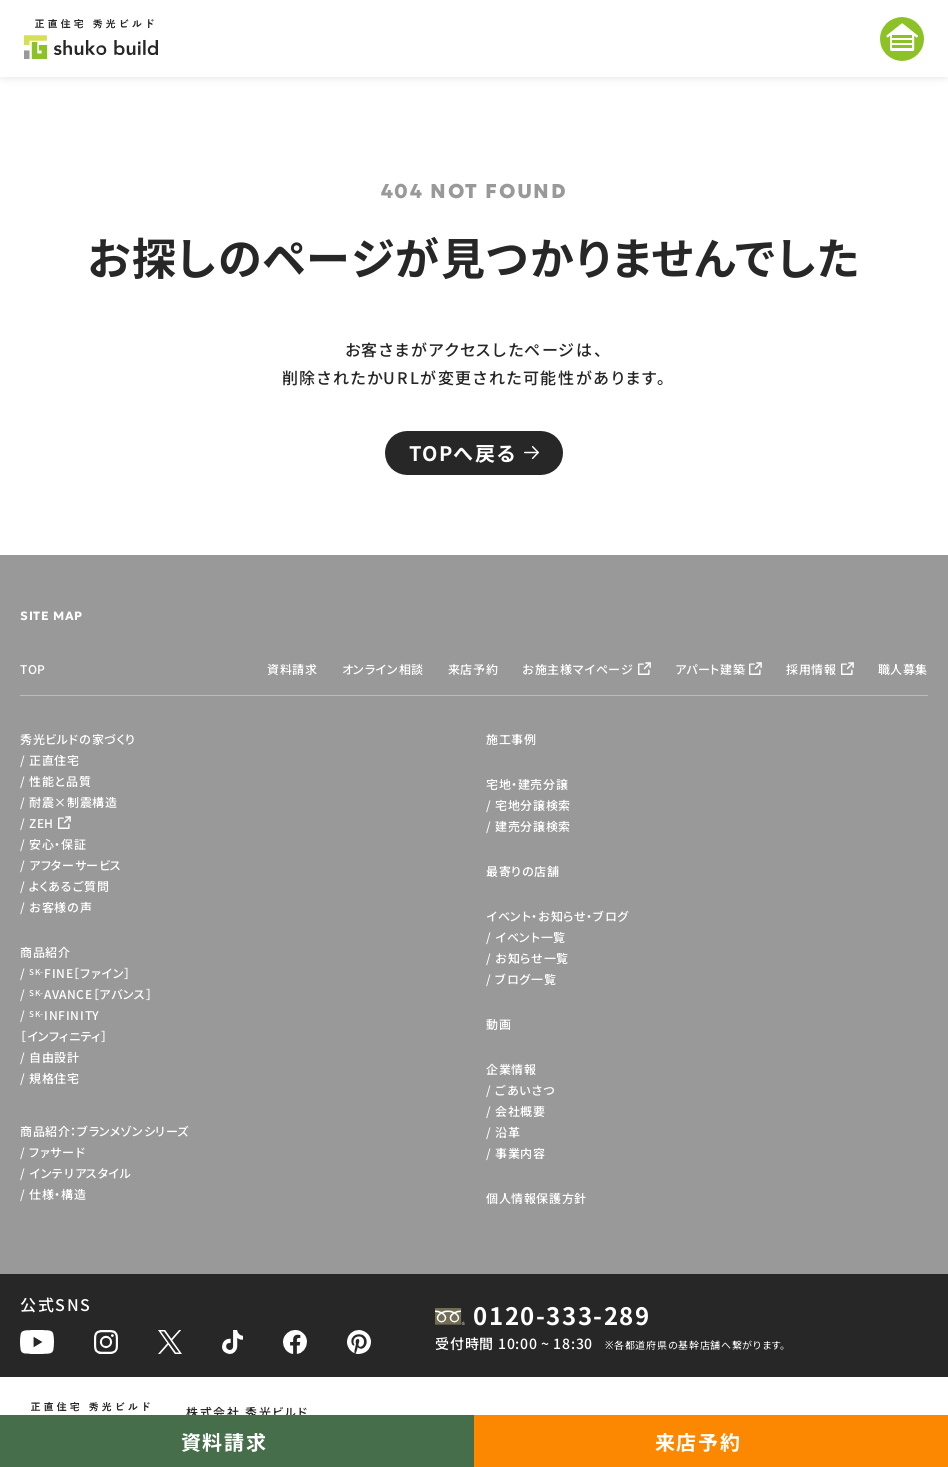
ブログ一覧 (525, 978)
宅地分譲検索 (533, 804)
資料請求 (292, 668)
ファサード (57, 1151)
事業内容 (520, 1152)
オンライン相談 (383, 668)
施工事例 (511, 738)
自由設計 (54, 1056)
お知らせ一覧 (532, 957)
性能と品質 (60, 780)
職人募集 (903, 668)
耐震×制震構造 (73, 801)
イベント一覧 (530, 936)
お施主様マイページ (577, 668)
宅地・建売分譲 (527, 783)
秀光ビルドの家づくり (78, 738)
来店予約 (473, 668)
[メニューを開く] (902, 39)
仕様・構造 (57, 1193)
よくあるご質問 (69, 885)
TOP (33, 668)
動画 (498, 1023)
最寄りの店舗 (523, 870)
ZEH (41, 822)
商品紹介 (45, 951)
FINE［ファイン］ (80, 972)
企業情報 (511, 1068)
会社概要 (520, 1110)
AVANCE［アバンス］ (90, 993)
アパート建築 (710, 668)
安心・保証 (57, 843)
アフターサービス (75, 864)
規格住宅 (54, 1077)
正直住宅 (54, 759)
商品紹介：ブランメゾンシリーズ (104, 1130)
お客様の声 (60, 906)
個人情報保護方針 (536, 1197)
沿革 (507, 1131)
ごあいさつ (524, 1089)
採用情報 (811, 668)
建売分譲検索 (533, 825)
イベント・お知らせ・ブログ (557, 915)
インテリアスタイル (80, 1172)
